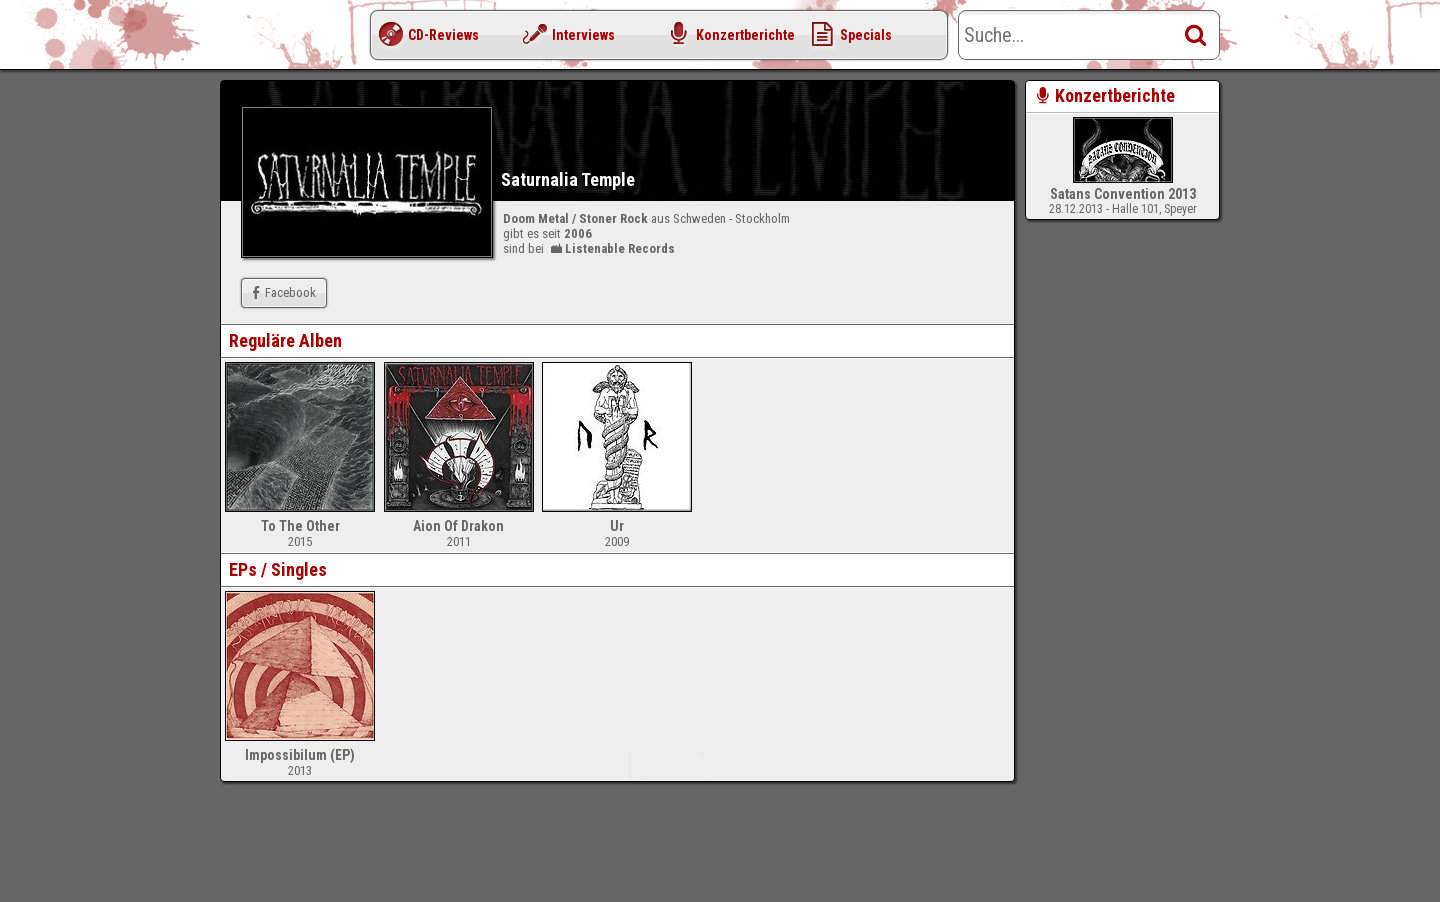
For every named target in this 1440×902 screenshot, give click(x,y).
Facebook (281, 292)
